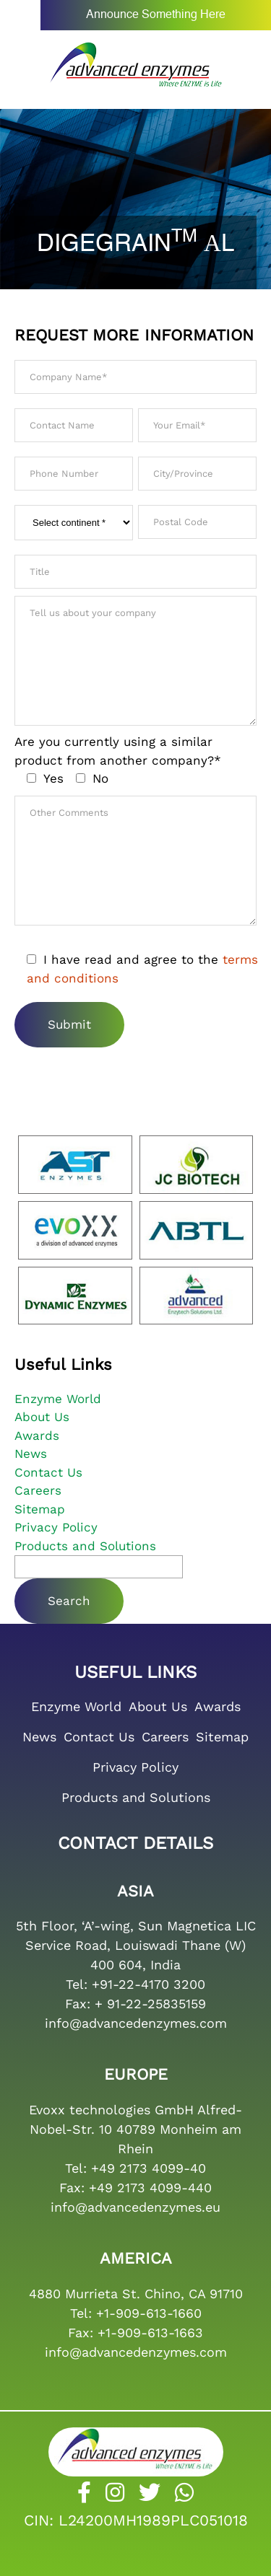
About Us (41, 1417)
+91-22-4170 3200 (148, 1984)
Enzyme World (57, 1399)
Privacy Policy (56, 1527)
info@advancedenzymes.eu (135, 2207)
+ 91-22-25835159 (150, 2003)
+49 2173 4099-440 (150, 2187)
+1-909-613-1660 (149, 2313)
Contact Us (48, 1472)
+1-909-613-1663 (150, 2332)
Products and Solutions (85, 1546)
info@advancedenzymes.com (136, 2023)
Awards (36, 1435)
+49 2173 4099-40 (148, 2168)
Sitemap (39, 1509)
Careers (37, 1490)
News (30, 1453)
